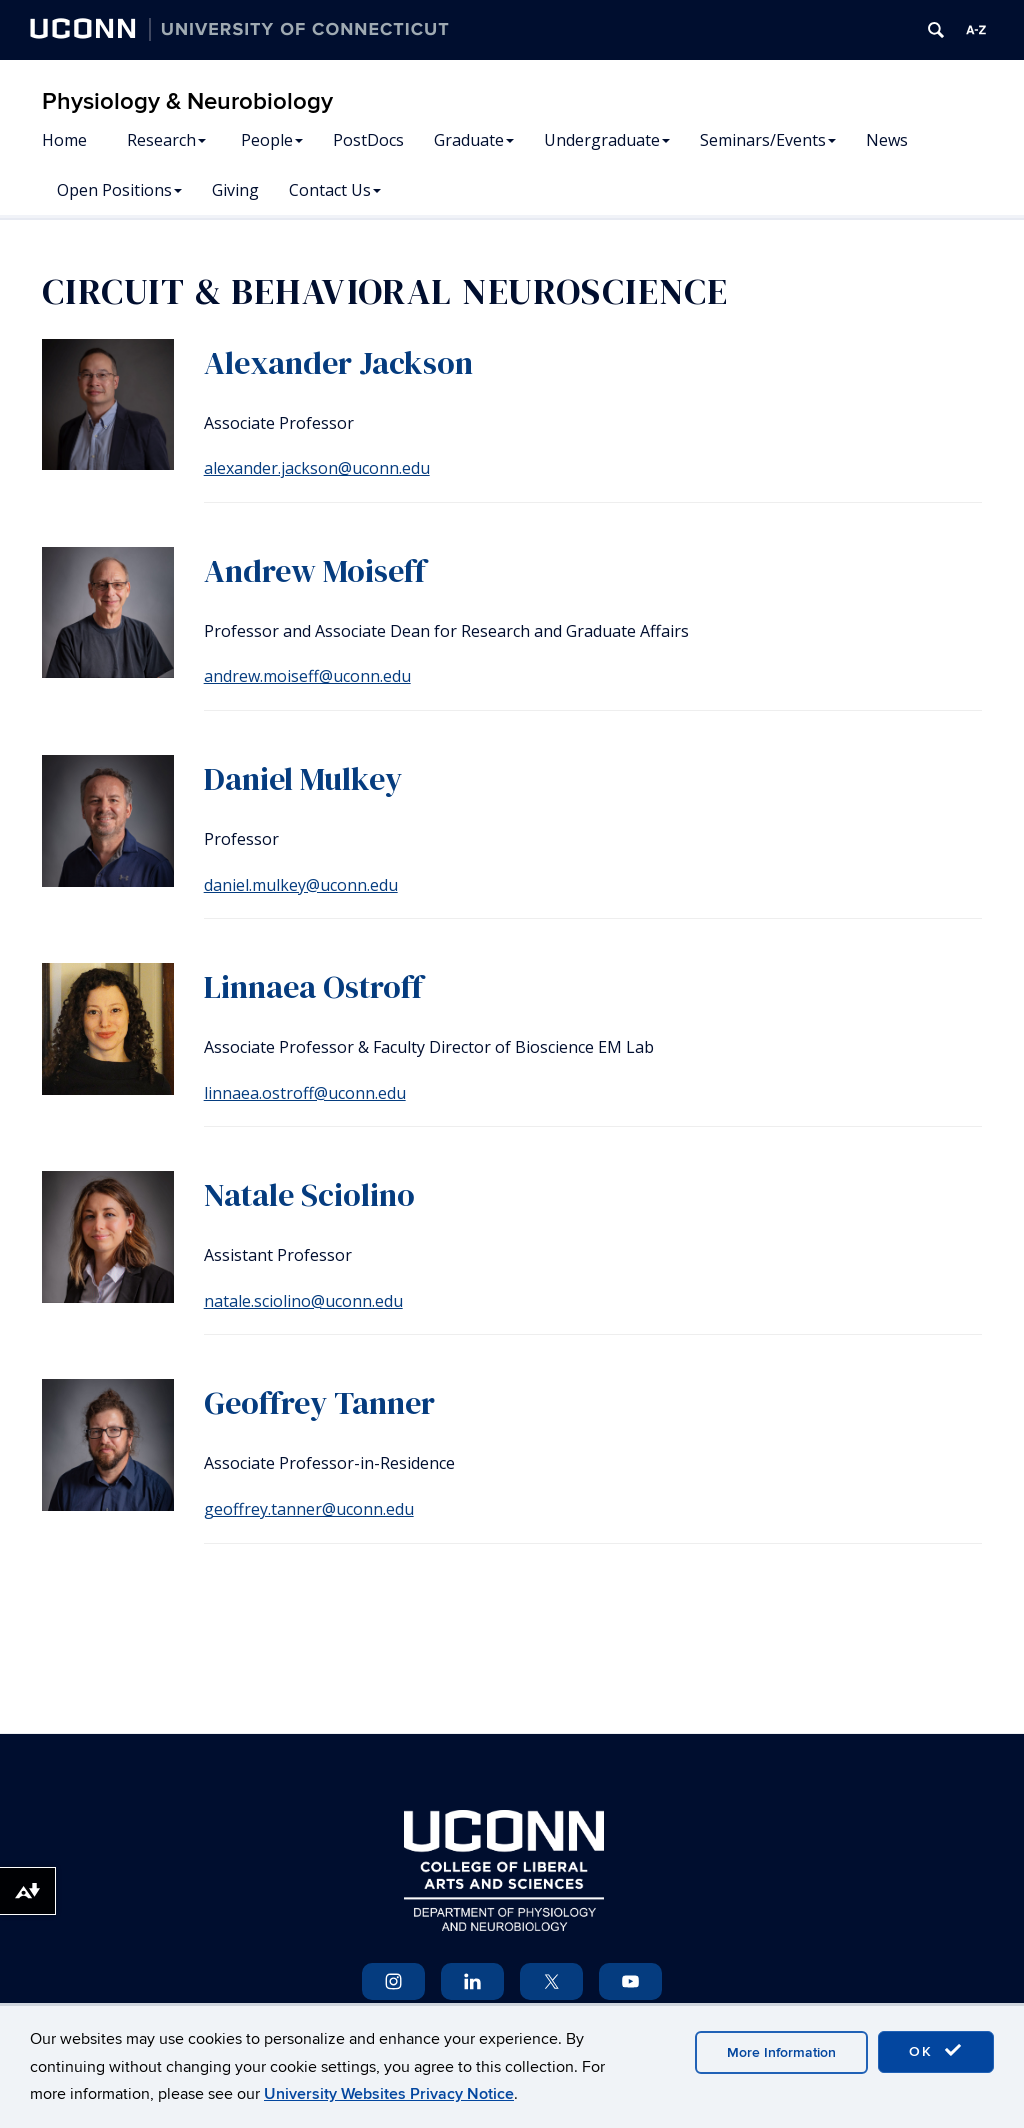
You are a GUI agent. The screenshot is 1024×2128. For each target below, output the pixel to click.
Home (64, 140)
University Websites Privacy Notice (389, 2094)
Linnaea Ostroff (313, 987)
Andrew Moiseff (315, 571)
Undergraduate (607, 140)
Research (166, 140)
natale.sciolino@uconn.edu (303, 1301)
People (272, 140)
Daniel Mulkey (303, 779)
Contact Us (335, 190)
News (887, 140)
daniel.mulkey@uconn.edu (301, 885)
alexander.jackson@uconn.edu (317, 468)
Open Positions (119, 190)
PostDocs (368, 140)
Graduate (474, 140)
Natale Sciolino (309, 1195)
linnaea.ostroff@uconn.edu (305, 1093)
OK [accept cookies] (936, 2051)
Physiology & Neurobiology (187, 101)
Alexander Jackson (338, 363)
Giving (235, 190)
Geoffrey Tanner (319, 1403)
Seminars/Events (768, 140)
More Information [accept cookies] (781, 2052)
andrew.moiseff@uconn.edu (307, 676)
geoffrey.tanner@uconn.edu (309, 1509)
